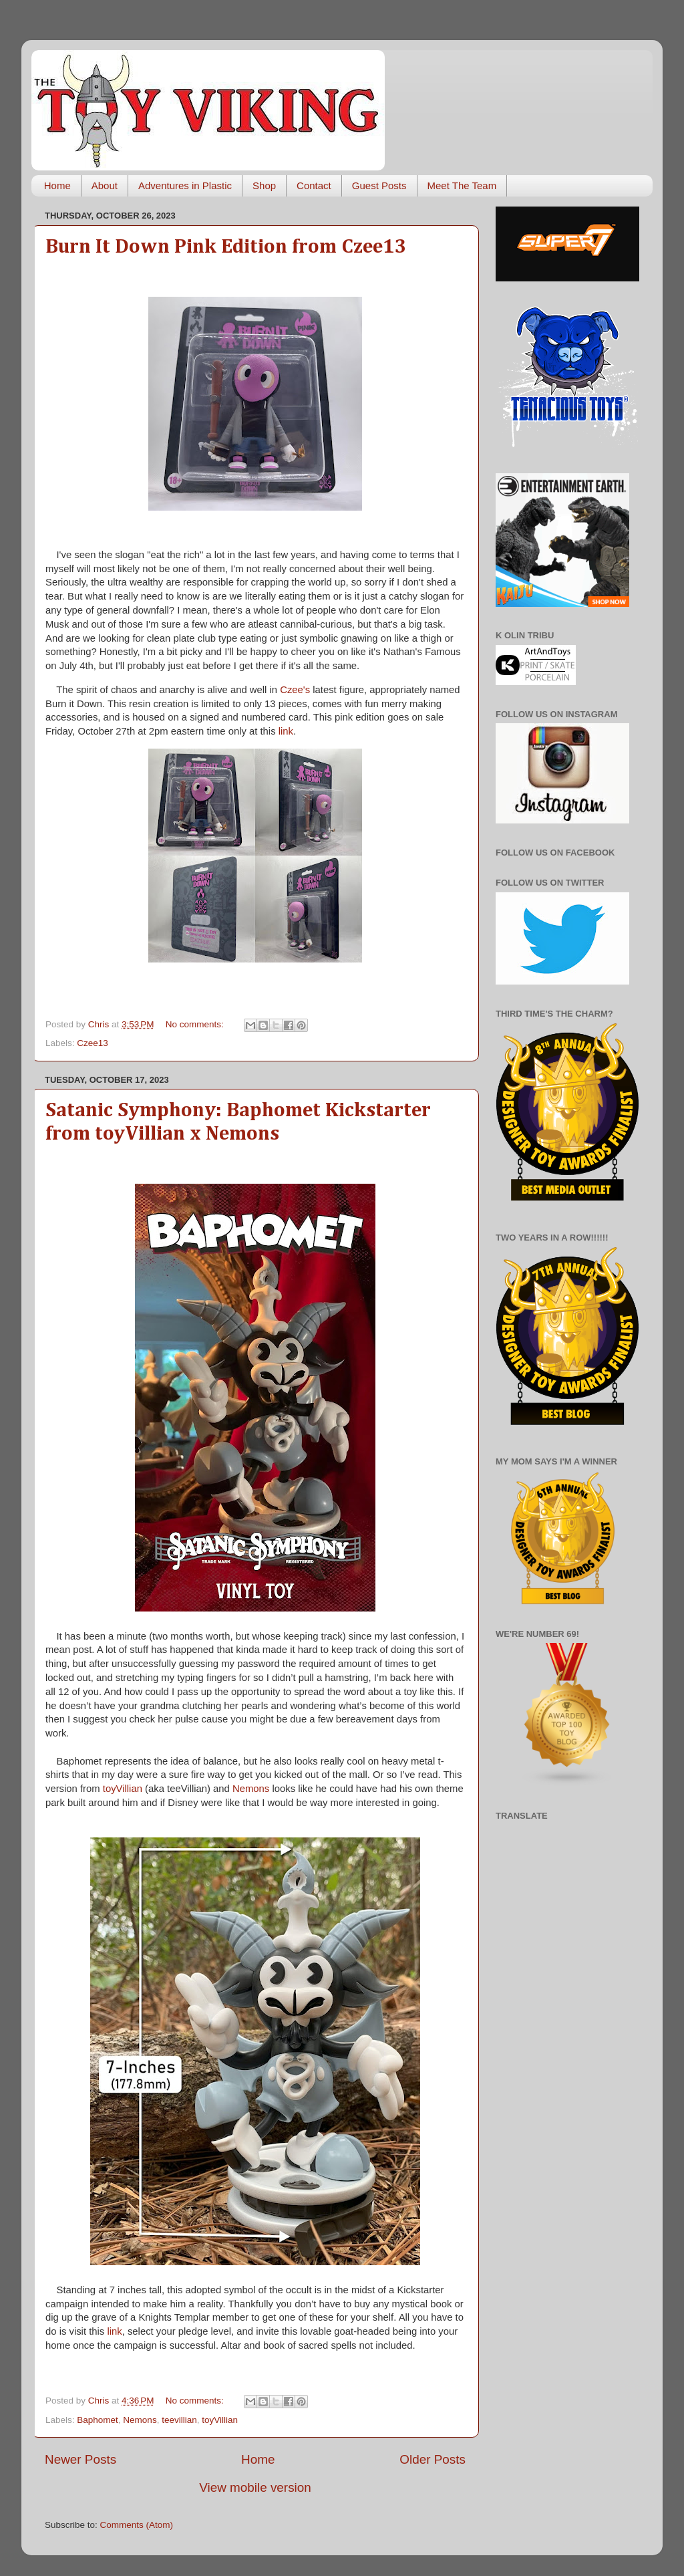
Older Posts (432, 2459)
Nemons (250, 1788)
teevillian (179, 2420)
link (286, 731)
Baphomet (97, 2420)
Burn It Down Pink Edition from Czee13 (226, 247)
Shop (264, 185)
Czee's (295, 689)
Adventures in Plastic (185, 185)
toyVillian (122, 1788)
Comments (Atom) (137, 2525)
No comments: (196, 1024)
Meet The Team (462, 185)
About (105, 185)
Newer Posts (80, 2459)
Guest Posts (379, 185)
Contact (314, 185)
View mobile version (255, 2487)
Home (57, 185)
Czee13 (92, 1043)
